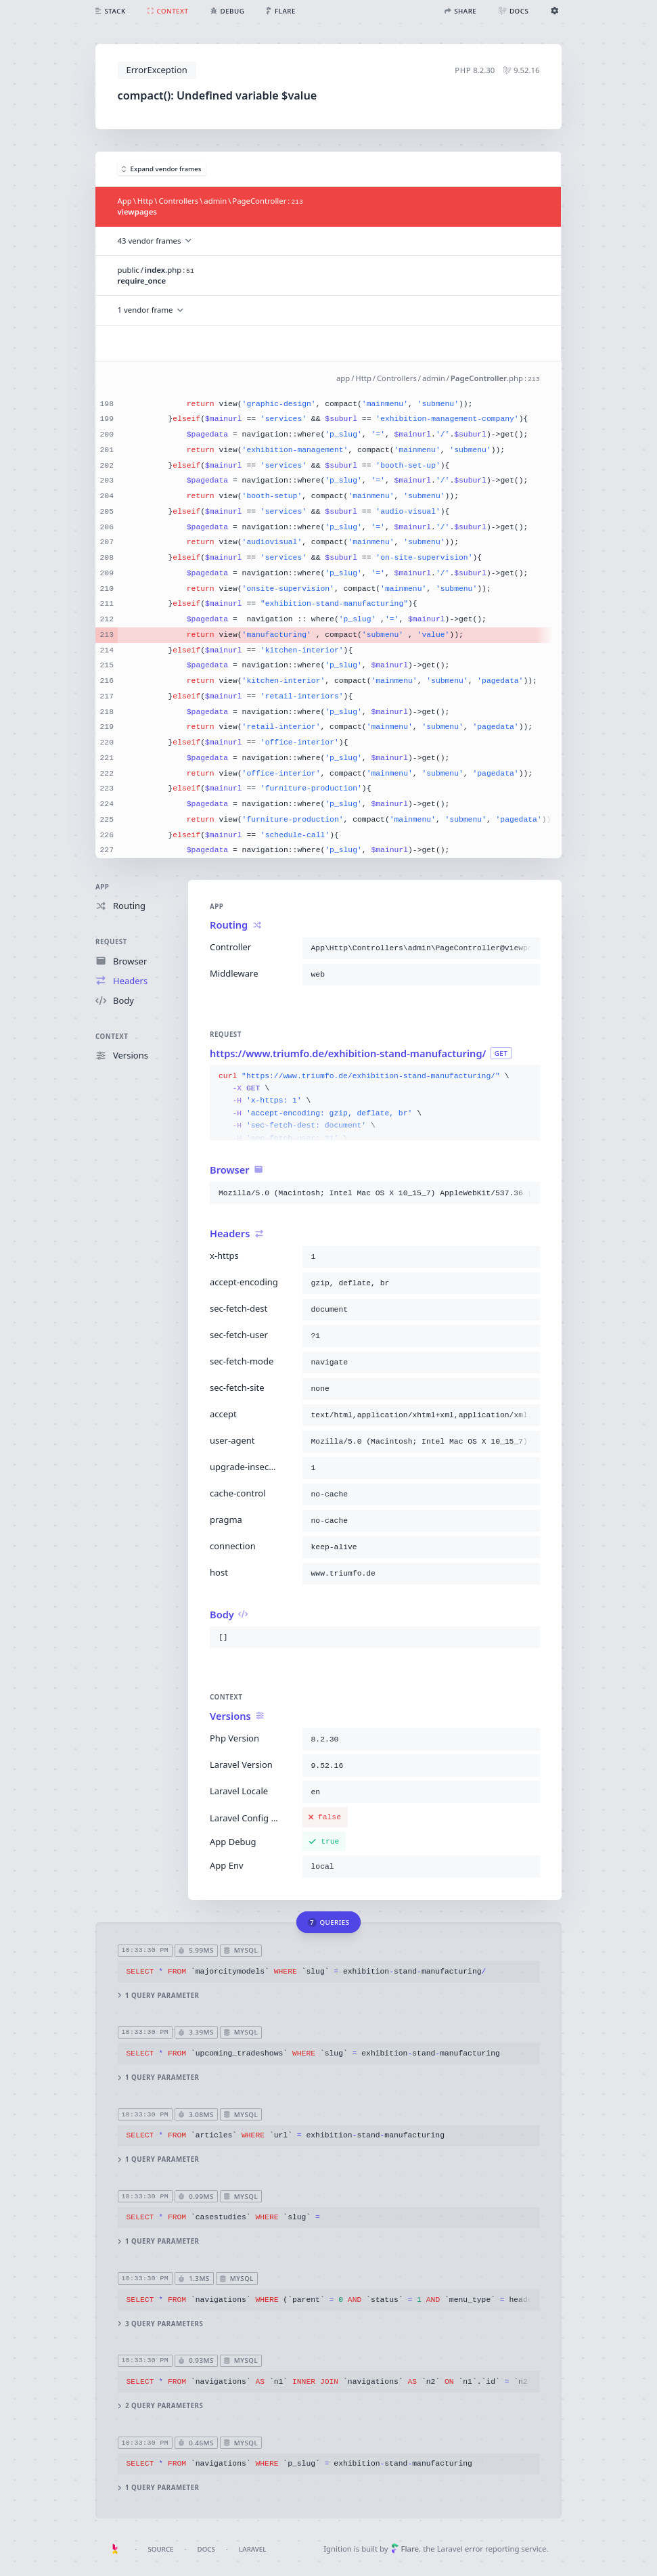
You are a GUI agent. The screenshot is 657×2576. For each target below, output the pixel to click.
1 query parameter (159, 1995)
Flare (405, 2549)
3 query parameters (161, 2323)
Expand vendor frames (162, 168)
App (102, 887)
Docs (206, 2549)
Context (111, 1036)
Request (111, 942)
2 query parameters (161, 2405)
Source (160, 2549)
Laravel (252, 2549)
